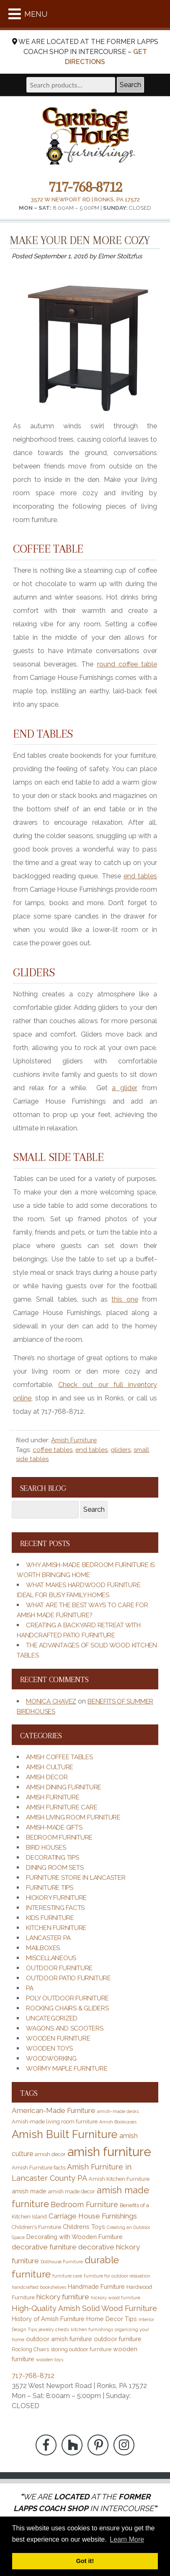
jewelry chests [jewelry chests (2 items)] (54, 2329)
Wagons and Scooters (64, 2028)
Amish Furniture (74, 1440)
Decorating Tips (52, 1857)
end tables (140, 876)
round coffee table (127, 664)
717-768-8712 (85, 187)
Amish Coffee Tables (59, 1757)
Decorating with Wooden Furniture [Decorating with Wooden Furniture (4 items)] (74, 2236)
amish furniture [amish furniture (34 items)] (109, 2151)
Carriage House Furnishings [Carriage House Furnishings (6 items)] (93, 2216)
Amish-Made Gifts (54, 1827)
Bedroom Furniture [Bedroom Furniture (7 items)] (84, 2204)
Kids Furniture (50, 1918)
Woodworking (51, 2058)
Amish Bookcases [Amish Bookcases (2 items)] (118, 2121)
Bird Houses (46, 1847)
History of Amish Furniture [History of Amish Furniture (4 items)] (48, 2318)
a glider (124, 1088)
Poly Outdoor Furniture (67, 1998)
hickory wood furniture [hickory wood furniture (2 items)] (115, 2297)
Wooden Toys (49, 2048)
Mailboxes (43, 1948)
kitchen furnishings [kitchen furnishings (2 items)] (92, 2329)
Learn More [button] (127, 2539)
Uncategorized (51, 2018)
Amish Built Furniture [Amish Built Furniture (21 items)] (65, 2134)
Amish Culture (49, 1767)
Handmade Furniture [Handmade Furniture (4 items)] (96, 2286)
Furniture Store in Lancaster (76, 1877)
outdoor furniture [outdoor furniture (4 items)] (118, 2338)
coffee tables (52, 1450)
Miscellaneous (51, 1958)
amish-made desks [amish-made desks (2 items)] (118, 2111)
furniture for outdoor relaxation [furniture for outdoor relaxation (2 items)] (117, 2275)
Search (130, 85)
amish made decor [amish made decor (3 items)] (71, 2191)
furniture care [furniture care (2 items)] (67, 2275)
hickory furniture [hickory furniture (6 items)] (62, 2297)
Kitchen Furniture (56, 1928)
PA (29, 1988)
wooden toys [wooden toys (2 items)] (49, 2359)
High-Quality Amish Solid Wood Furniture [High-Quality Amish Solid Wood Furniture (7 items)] (84, 2308)
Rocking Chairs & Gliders (67, 2008)
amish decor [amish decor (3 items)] (50, 2154)
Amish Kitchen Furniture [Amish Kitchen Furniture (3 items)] (119, 2179)
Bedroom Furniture (59, 1837)
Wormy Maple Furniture (66, 2068)
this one (124, 1299)
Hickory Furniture (56, 1898)
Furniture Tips (49, 1887)
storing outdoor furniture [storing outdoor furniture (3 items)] (81, 2349)
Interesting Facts (55, 1908)
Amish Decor (47, 1777)
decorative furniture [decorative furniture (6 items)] (44, 2247)
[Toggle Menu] (14, 14)
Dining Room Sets (54, 1867)
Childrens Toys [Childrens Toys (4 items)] (84, 2226)
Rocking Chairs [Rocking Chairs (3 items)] (30, 2349)
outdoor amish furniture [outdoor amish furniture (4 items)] (59, 2338)
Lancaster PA (48, 1938)
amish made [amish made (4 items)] (29, 2191)
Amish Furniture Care (61, 1807)
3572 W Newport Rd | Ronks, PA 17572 (85, 199)
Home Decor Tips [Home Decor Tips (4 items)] (111, 2318)
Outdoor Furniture (59, 1968)
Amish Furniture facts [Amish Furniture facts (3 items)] (38, 2167)
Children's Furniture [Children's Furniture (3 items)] (36, 2227)
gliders (121, 1450)
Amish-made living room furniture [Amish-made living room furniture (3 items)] (55, 2121)
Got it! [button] (85, 2561)
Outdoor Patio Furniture (68, 1978)
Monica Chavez (51, 1701)
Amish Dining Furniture (63, 1787)
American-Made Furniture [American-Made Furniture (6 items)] (53, 2110)
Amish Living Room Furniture (73, 1817)
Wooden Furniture (58, 2038)
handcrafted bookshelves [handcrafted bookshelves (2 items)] (39, 2287)
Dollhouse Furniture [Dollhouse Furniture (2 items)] (62, 2261)
